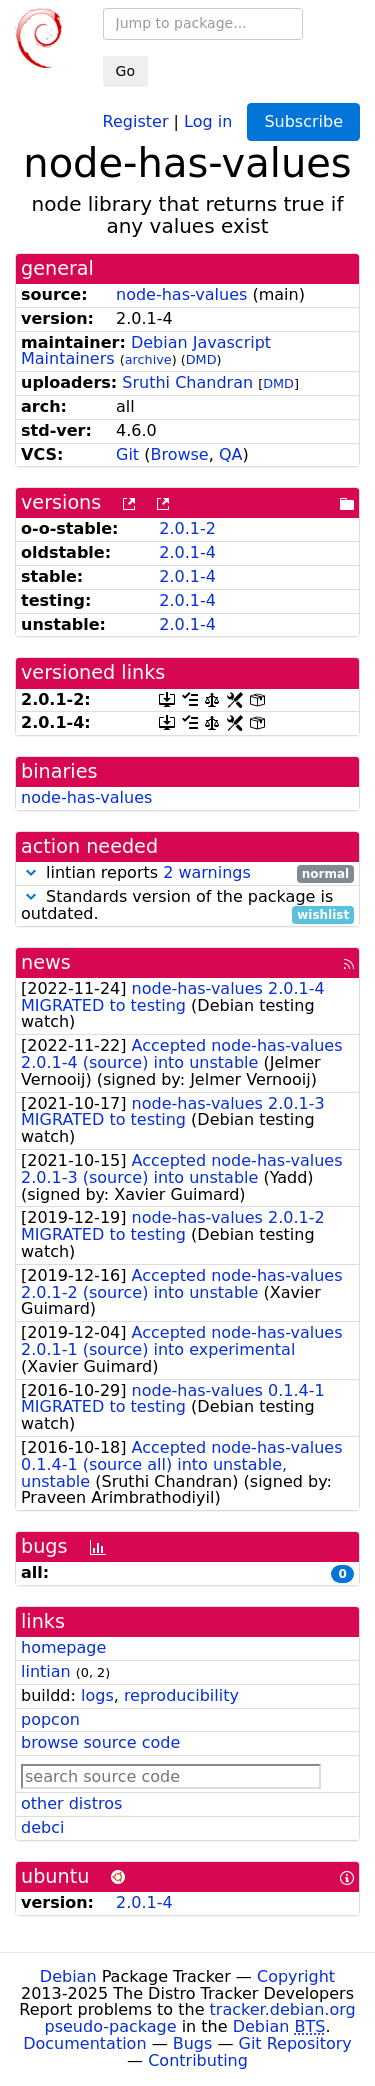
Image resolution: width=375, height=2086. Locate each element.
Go (125, 71)
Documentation (84, 2043)
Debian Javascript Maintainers (146, 351)
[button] (31, 872)
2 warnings (207, 872)
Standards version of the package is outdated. (187, 906)
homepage (63, 1647)
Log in (208, 120)
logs (97, 1695)
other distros (71, 1803)
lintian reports (187, 873)
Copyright (296, 1976)
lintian (46, 1671)
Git (127, 454)
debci (42, 1827)
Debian (68, 1976)
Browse (179, 454)
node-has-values (181, 294)
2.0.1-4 (187, 552)
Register (136, 120)
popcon (50, 1719)
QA (231, 454)
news (46, 962)
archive (148, 359)
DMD (201, 359)
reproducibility (181, 1695)
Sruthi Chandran (187, 382)
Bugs (193, 2043)
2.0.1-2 (187, 528)
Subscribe (303, 121)
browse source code (100, 1742)
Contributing (198, 2060)
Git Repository (295, 2043)
